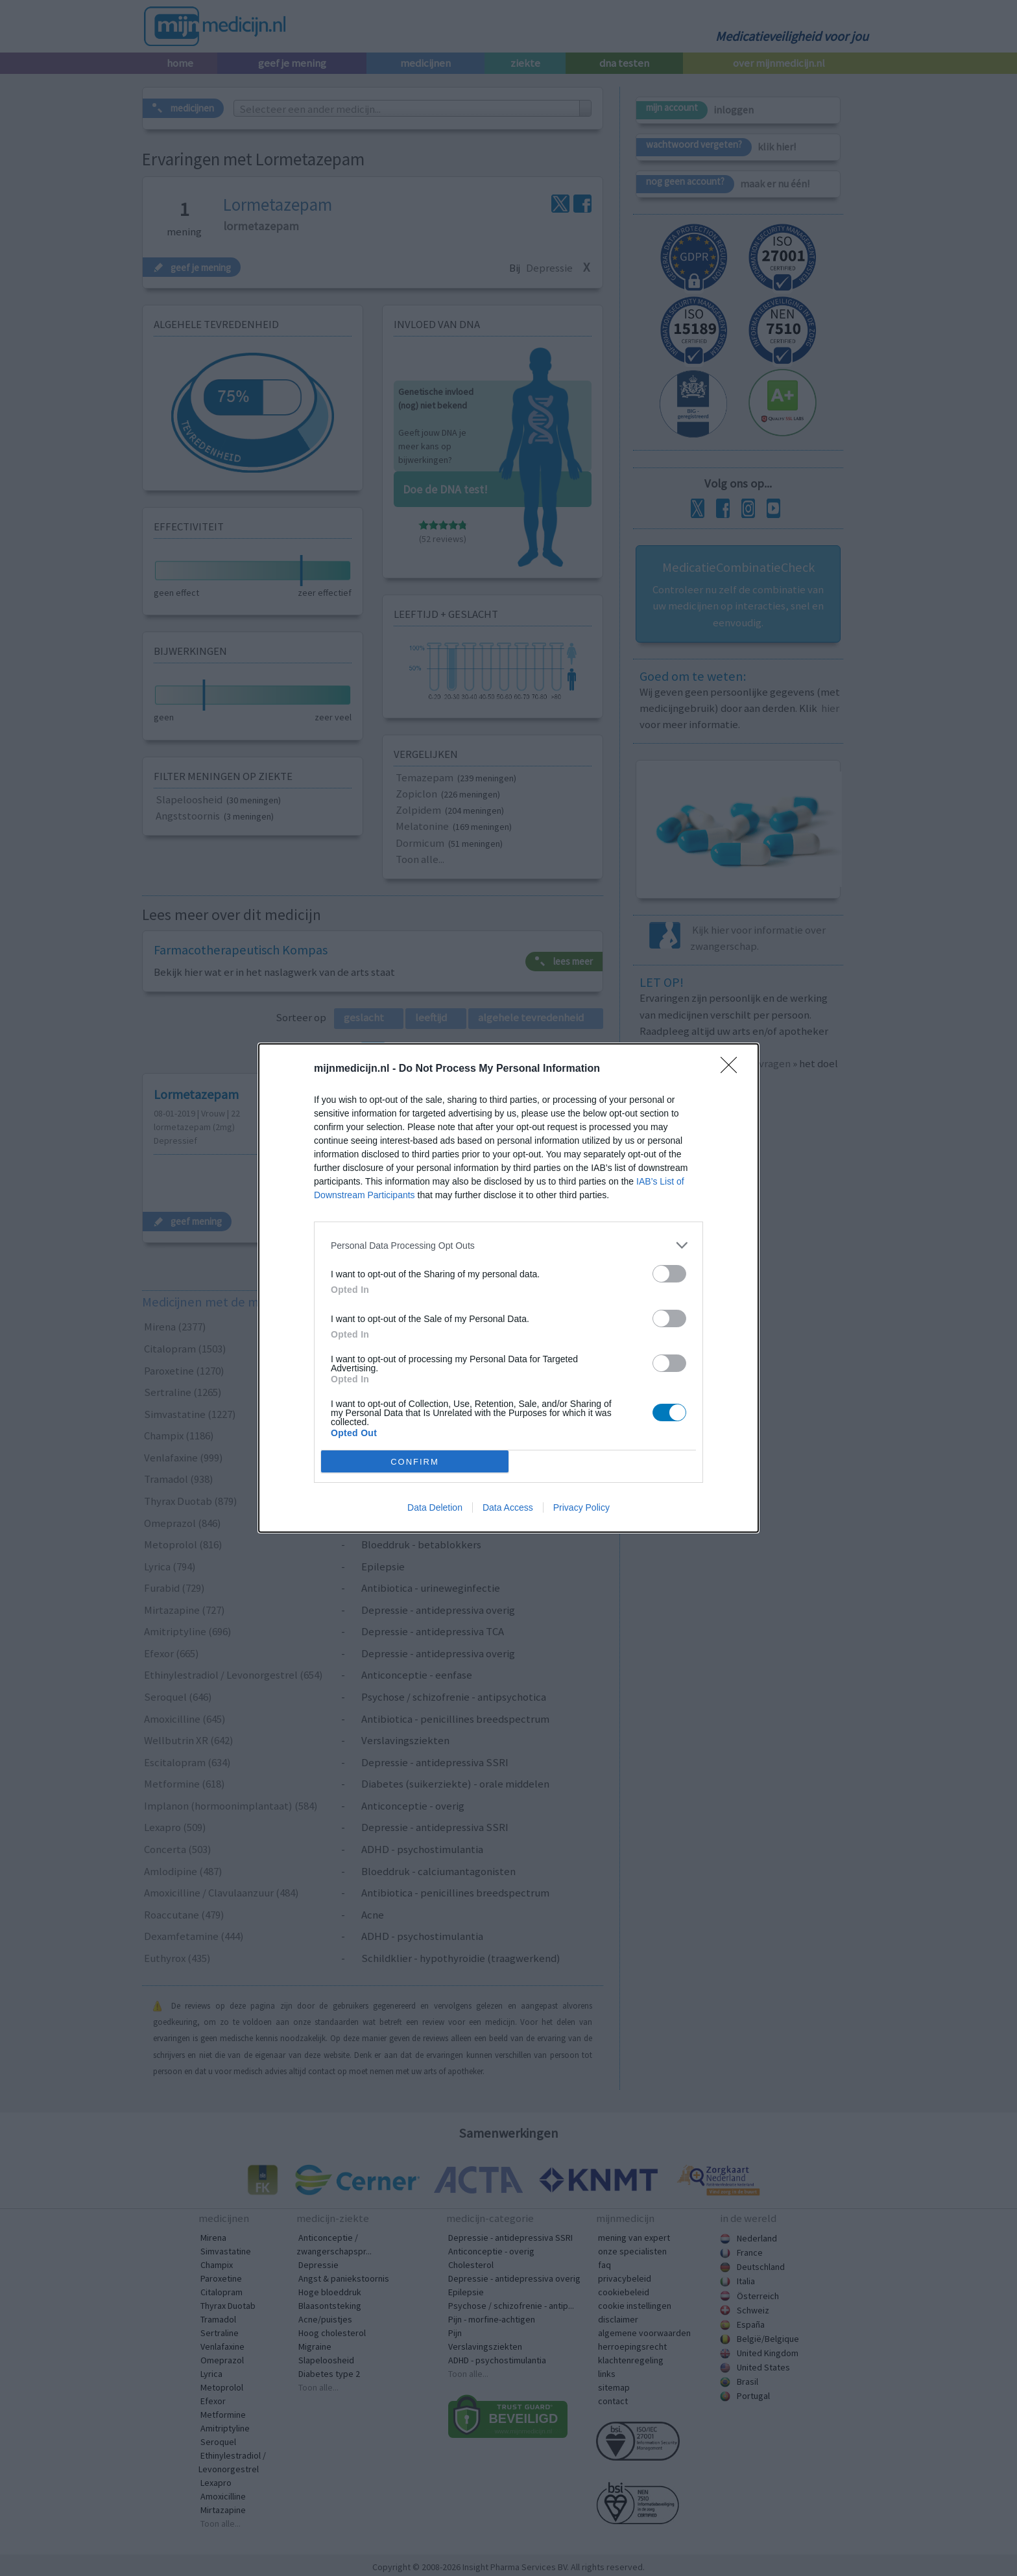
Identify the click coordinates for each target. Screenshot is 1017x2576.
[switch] (669, 1273)
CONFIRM (414, 1462)
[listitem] (508, 1245)
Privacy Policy (581, 1507)
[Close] (733, 1069)
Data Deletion (434, 1507)
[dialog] (508, 1288)
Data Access (508, 1507)
